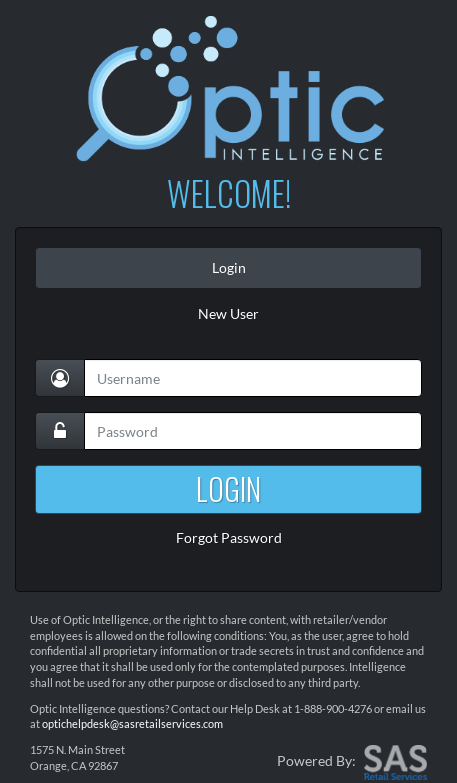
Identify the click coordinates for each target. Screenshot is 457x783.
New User (228, 313)
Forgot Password (229, 537)
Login (229, 267)
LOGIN (228, 488)
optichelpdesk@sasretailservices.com (132, 723)
